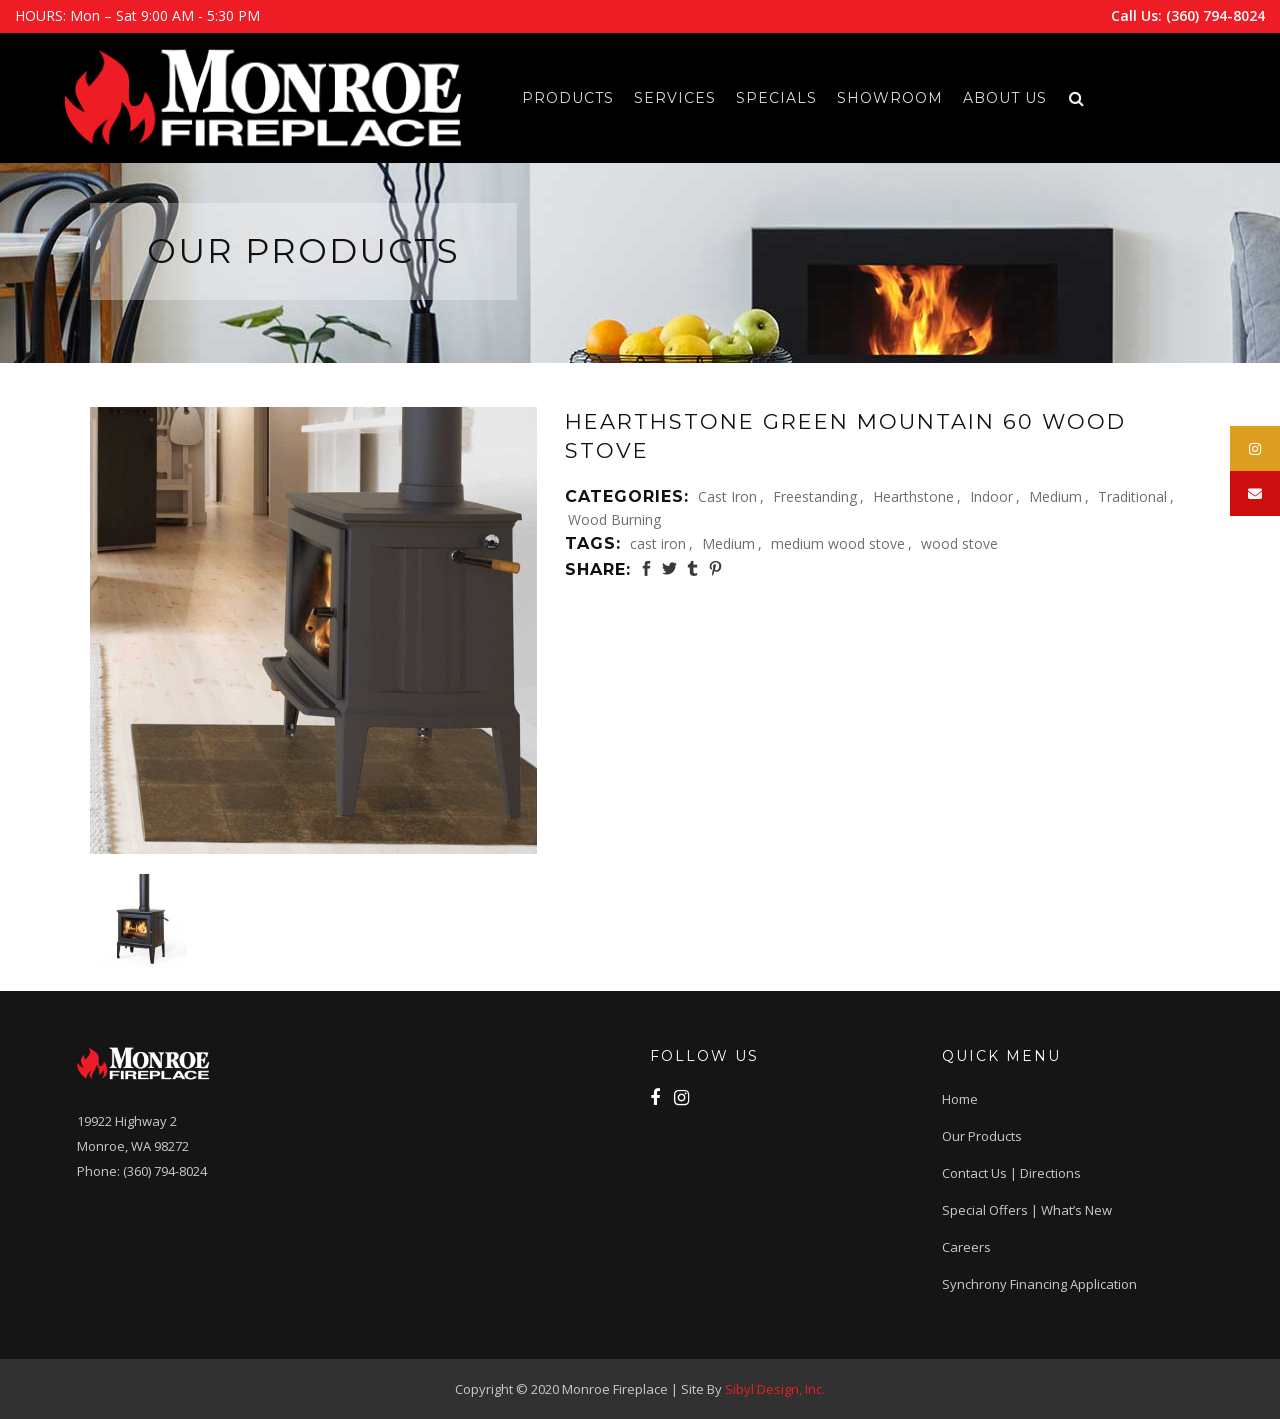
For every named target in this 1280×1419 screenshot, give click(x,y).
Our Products (982, 1136)
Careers (966, 1247)
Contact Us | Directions (1011, 1173)
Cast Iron (727, 496)
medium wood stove (838, 543)
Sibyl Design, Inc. (775, 1389)
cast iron (658, 543)
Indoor (991, 496)
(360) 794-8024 (1215, 15)
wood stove (959, 543)
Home (960, 1099)
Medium (1055, 496)
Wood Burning (614, 519)
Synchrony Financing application (1039, 1284)
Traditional (1132, 496)
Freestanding (815, 496)
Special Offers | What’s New (1027, 1210)
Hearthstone (913, 496)
